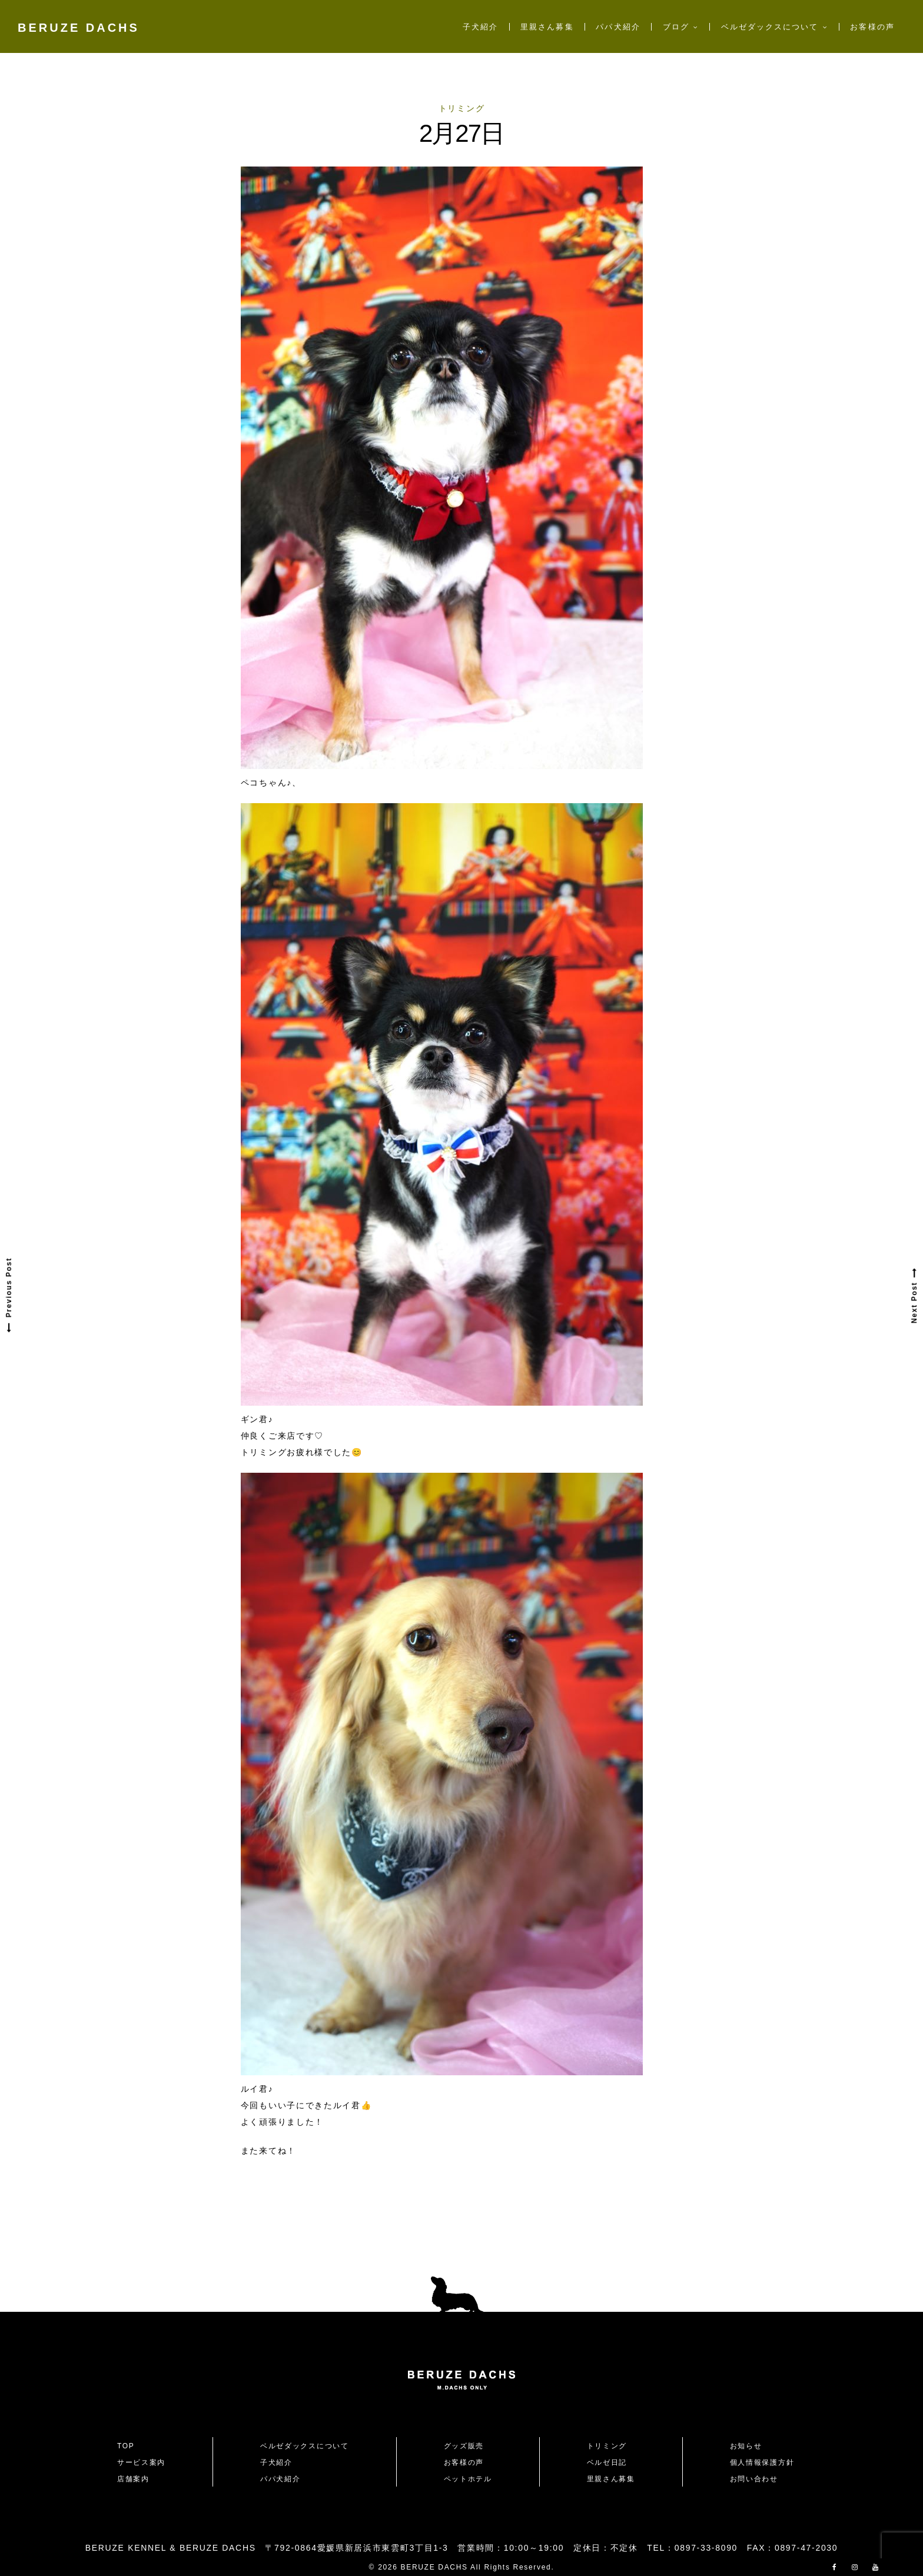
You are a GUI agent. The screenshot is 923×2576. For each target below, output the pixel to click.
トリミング (461, 108)
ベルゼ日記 (607, 2462)
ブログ (676, 27)
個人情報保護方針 (762, 2462)
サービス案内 (141, 2462)
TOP (126, 2446)
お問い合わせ (758, 2479)
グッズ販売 (464, 2446)
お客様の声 (872, 27)
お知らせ (746, 2446)
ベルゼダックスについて (770, 27)
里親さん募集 (546, 27)
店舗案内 (133, 2479)
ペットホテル (468, 2479)
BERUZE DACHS (79, 27)
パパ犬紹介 (618, 27)
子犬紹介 (480, 27)
